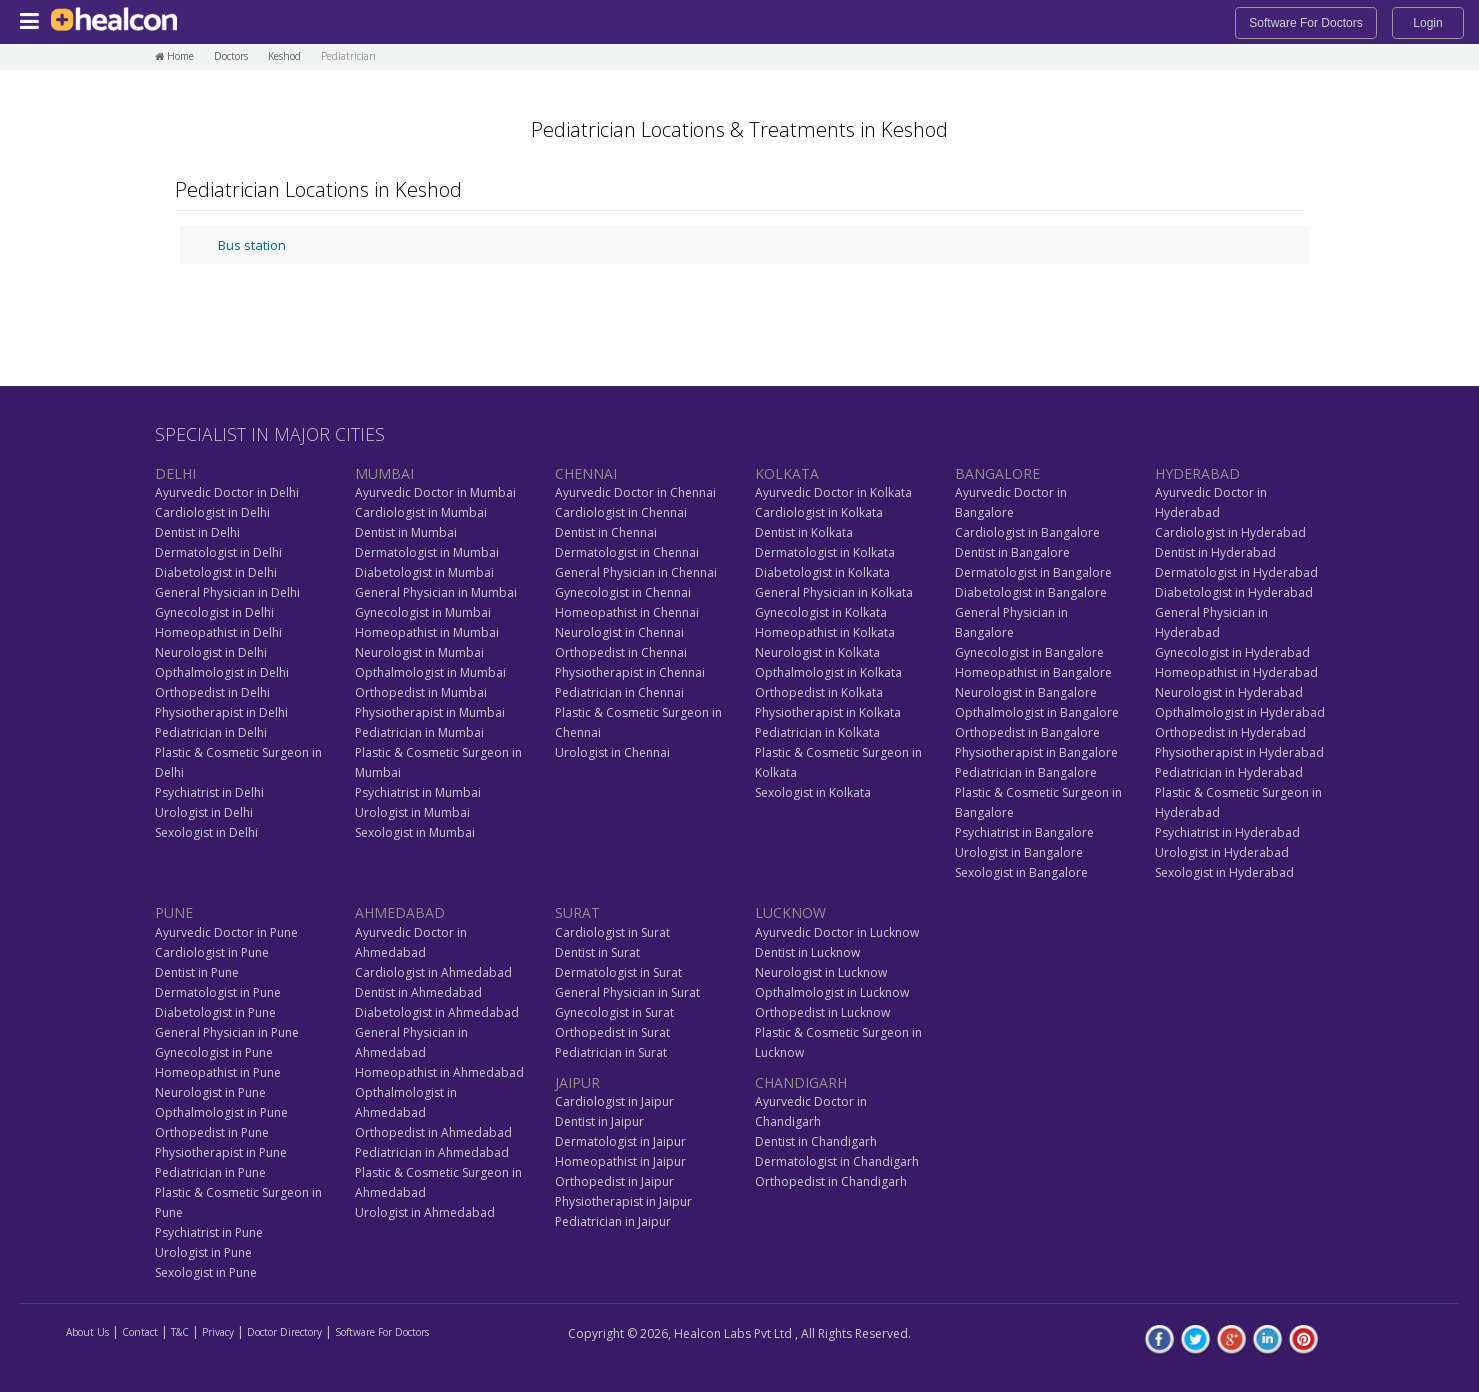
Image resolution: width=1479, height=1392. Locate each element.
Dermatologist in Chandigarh (837, 1161)
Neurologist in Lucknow (821, 972)
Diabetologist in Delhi (216, 572)
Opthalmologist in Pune (221, 1112)
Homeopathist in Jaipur (620, 1161)
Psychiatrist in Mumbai (418, 792)
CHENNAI (586, 473)
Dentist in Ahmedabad (418, 992)
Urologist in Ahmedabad (425, 1212)
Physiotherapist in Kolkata (828, 712)
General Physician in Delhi (227, 592)
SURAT (577, 912)
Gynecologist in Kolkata (821, 612)
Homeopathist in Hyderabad (1236, 672)
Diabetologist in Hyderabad (1234, 592)
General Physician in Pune (227, 1032)
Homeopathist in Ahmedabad (439, 1072)
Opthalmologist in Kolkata (828, 672)
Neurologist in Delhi (211, 652)
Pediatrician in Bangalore (1026, 772)
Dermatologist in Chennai (627, 552)
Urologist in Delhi (204, 812)
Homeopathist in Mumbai (427, 632)
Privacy (218, 1332)
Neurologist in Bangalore (1026, 692)
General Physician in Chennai (636, 572)
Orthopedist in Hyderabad (1230, 732)
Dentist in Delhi (197, 532)
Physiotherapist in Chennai (630, 672)
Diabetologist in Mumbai (424, 572)
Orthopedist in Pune (212, 1132)
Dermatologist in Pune (218, 992)
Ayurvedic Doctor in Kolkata (833, 492)
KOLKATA (787, 473)
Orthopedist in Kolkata (819, 692)
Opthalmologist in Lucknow (832, 992)
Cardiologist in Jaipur (614, 1101)
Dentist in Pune (197, 972)
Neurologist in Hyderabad (1229, 692)
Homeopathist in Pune (218, 1072)
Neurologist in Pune (210, 1092)
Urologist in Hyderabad (1222, 852)
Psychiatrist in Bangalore (1024, 832)
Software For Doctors (1305, 23)
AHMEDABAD (400, 912)
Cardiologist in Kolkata (819, 512)
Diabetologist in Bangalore (1031, 592)
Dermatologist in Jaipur (620, 1141)
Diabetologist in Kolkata (822, 572)
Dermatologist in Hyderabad (1236, 572)
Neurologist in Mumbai (419, 652)
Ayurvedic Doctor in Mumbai (435, 492)
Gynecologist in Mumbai (423, 612)
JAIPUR (577, 1082)
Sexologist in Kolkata (813, 792)
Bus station (252, 245)
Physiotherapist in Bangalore (1036, 752)
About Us (87, 1332)
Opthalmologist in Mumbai (430, 672)
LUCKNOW (790, 912)
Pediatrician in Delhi (211, 732)
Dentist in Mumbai (406, 532)
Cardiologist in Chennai (621, 512)
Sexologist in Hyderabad (1224, 872)
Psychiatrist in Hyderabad (1227, 832)
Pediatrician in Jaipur (613, 1221)
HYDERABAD (1197, 473)
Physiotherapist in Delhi (221, 712)
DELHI (175, 473)
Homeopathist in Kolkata (825, 632)
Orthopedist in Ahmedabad (433, 1132)
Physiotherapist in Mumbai (430, 712)
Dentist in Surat (597, 952)
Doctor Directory (284, 1332)
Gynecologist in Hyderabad (1232, 652)
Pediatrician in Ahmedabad (432, 1152)
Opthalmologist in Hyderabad (1240, 712)
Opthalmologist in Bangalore (1037, 712)
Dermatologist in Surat (618, 972)
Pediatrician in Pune (210, 1172)
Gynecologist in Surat (614, 1012)
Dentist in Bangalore (1012, 552)
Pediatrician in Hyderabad (1229, 772)
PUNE (174, 912)
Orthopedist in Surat (612, 1032)
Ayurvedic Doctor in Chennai (635, 492)
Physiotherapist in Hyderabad (1239, 752)
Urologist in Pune (203, 1252)
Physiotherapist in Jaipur (623, 1201)
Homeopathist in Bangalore (1033, 672)
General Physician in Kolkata (834, 592)
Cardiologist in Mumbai (421, 512)
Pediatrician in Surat (611, 1052)
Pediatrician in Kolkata (817, 732)
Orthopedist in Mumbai (421, 692)
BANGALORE (997, 473)
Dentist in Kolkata (804, 532)
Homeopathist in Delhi (218, 632)
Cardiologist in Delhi (212, 512)
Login (1427, 23)
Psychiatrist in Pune (209, 1232)
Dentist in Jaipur (599, 1121)
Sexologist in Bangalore (1021, 872)
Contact (140, 1332)
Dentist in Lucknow (807, 952)
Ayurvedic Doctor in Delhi (227, 492)
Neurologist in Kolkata (817, 652)
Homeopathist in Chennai (627, 612)
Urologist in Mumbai (412, 812)
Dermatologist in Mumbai (427, 552)
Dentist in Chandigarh (816, 1141)
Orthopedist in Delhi (212, 692)
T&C (180, 1332)
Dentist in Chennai (606, 532)
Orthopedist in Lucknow (822, 1012)
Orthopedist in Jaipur (614, 1181)
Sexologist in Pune (206, 1272)
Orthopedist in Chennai (621, 652)
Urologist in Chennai (612, 752)
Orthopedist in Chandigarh (831, 1181)
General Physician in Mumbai (436, 592)
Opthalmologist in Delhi (222, 672)
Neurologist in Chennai (619, 632)
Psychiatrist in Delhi (209, 792)
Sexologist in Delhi (206, 832)
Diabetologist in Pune (215, 1012)
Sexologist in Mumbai (415, 832)
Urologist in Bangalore (1019, 852)
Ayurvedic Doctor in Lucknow (837, 932)
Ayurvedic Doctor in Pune (226, 932)
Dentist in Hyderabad (1215, 552)
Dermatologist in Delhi (218, 552)
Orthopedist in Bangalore (1027, 732)
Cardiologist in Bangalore (1027, 532)
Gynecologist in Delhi (214, 612)
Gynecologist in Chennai (623, 592)
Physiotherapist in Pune (221, 1152)
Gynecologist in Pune (214, 1052)
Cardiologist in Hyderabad (1230, 532)
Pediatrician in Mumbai (419, 732)
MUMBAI (384, 473)
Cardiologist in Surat (612, 932)
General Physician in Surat (627, 992)
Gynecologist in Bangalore (1029, 652)
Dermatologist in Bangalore (1033, 572)
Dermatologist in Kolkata (825, 552)
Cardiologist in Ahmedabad (433, 972)
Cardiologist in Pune (212, 952)
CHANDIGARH (801, 1082)
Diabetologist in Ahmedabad (437, 1012)
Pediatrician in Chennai (619, 692)
